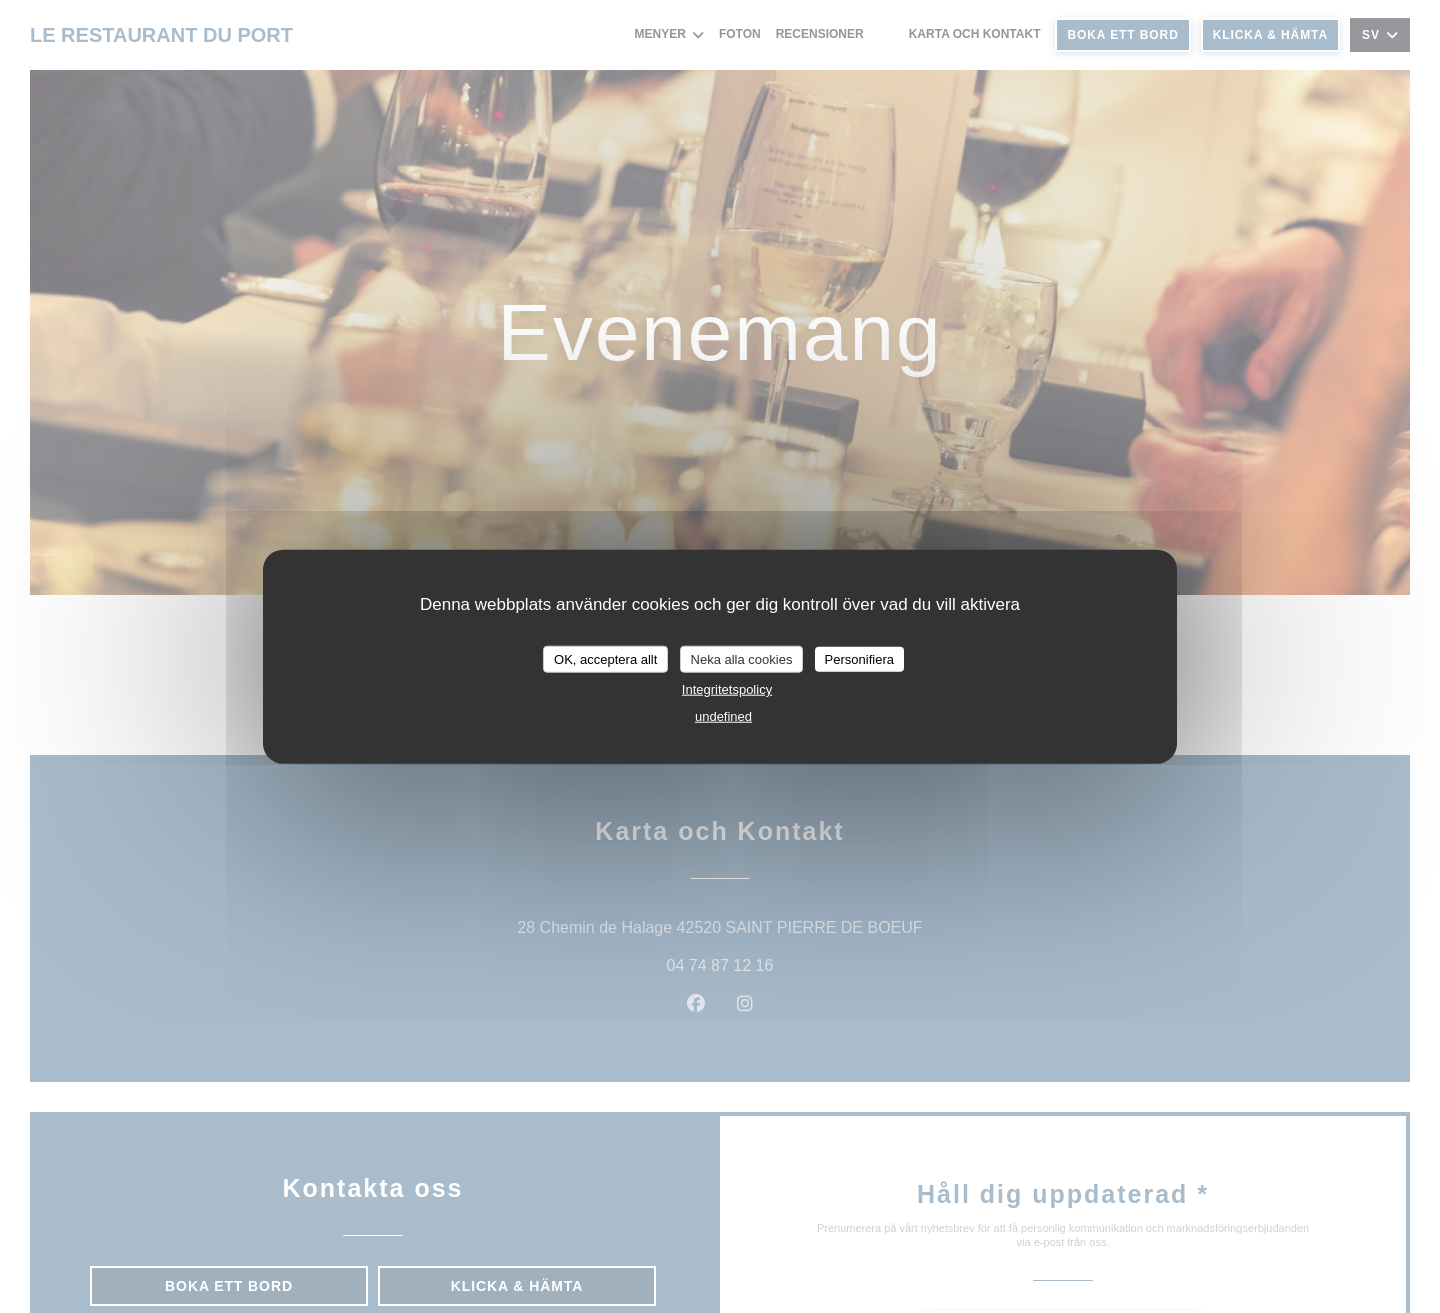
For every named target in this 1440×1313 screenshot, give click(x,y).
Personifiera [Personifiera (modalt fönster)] (859, 658)
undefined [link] (723, 716)
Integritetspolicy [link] (727, 689)
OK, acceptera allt (605, 658)
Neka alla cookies (742, 658)
